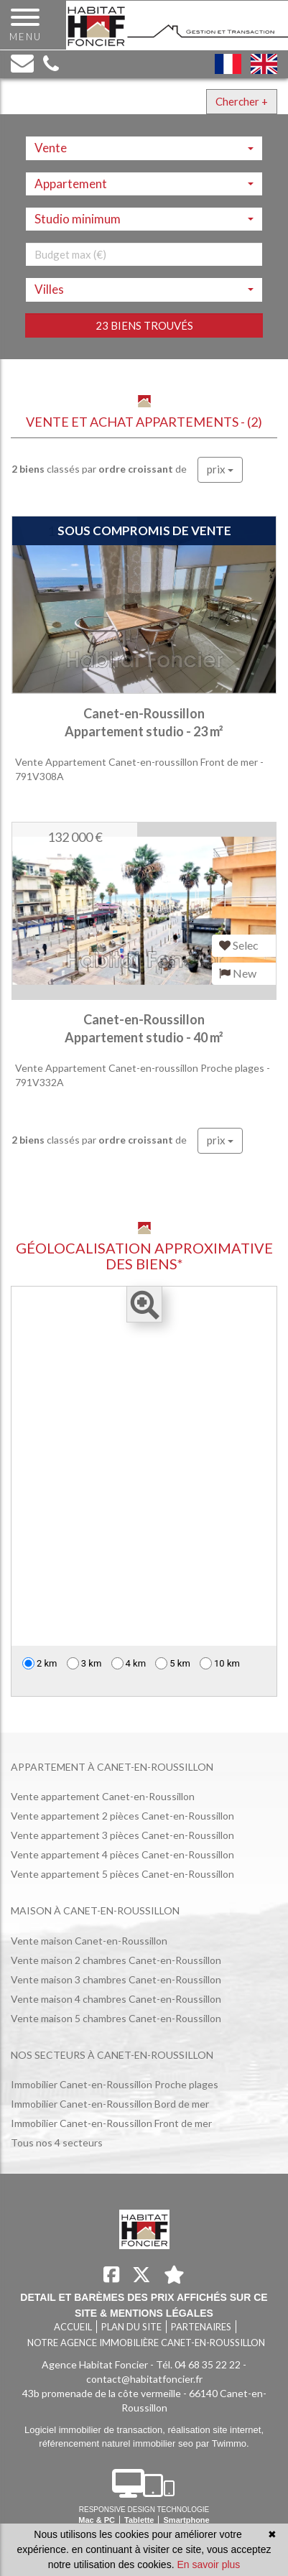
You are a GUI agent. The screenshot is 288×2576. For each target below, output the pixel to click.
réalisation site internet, (215, 2429)
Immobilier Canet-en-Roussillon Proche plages (114, 2084)
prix (220, 469)
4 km (129, 1663)
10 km (220, 1663)
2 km (39, 1663)
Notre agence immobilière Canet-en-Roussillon (146, 2342)
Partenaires (201, 2326)
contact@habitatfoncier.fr (144, 2379)
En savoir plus (208, 2564)
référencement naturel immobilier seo (117, 2443)
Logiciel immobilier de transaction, (95, 2429)
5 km (172, 1663)
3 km (84, 1663)
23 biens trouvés (144, 325)
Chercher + (241, 101)
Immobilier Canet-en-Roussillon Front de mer (111, 2123)
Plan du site (131, 2326)
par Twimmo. (222, 2443)
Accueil (73, 2326)
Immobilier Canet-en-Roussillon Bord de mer (110, 2104)
